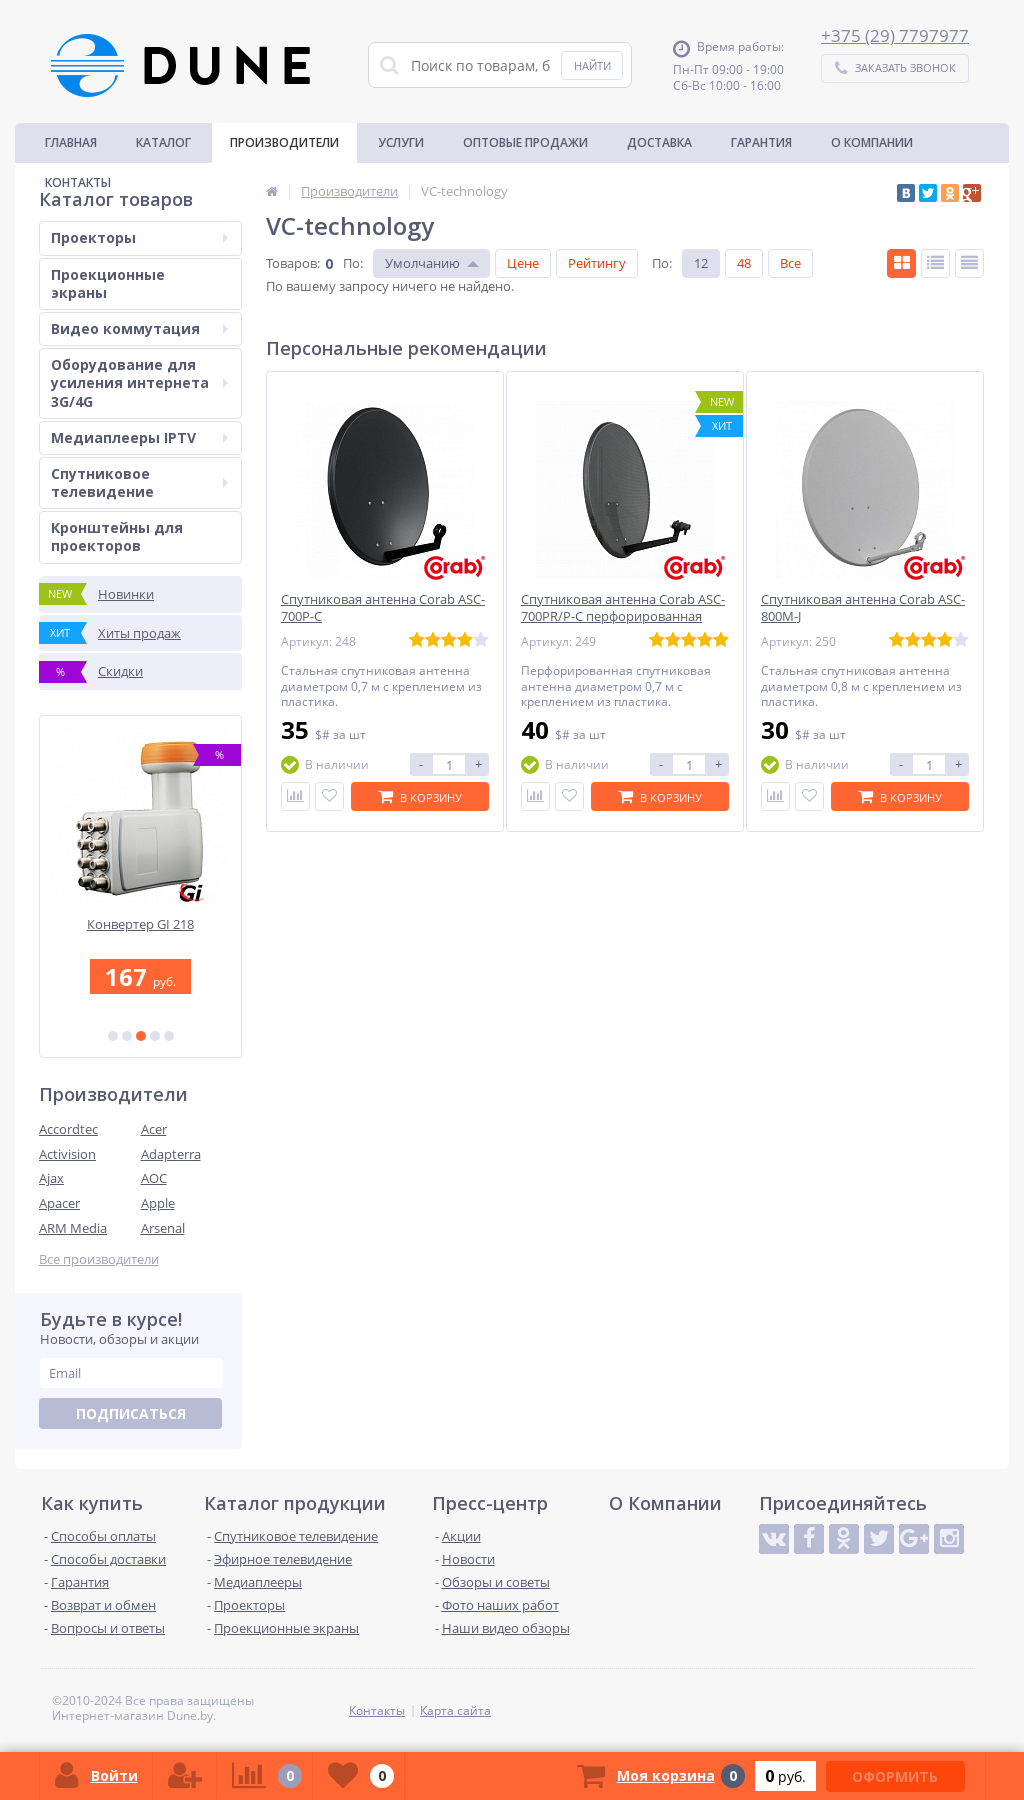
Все (790, 263)
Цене (523, 263)
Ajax (51, 1178)
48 (744, 263)
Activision (67, 1154)
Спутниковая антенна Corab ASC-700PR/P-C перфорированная (623, 608)
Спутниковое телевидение (139, 482)
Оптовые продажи (525, 142)
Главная (71, 142)
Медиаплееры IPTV (139, 437)
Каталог (163, 142)
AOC (154, 1178)
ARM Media (73, 1228)
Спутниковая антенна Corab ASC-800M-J (863, 608)
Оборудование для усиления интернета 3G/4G (139, 382)
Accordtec (68, 1129)
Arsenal (163, 1228)
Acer (154, 1129)
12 (701, 263)
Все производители (99, 1259)
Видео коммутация (139, 328)
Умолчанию (422, 263)
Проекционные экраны (108, 283)
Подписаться (131, 1413)
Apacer (59, 1203)
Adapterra (171, 1154)
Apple (158, 1203)
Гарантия (761, 142)
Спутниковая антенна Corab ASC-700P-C (383, 608)
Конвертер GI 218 (140, 924)
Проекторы (139, 237)
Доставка (659, 142)
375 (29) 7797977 (900, 35)
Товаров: (293, 263)
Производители (284, 142)
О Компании (872, 142)
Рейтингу (597, 263)
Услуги (401, 142)
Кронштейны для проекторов (117, 536)
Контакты (78, 182)
